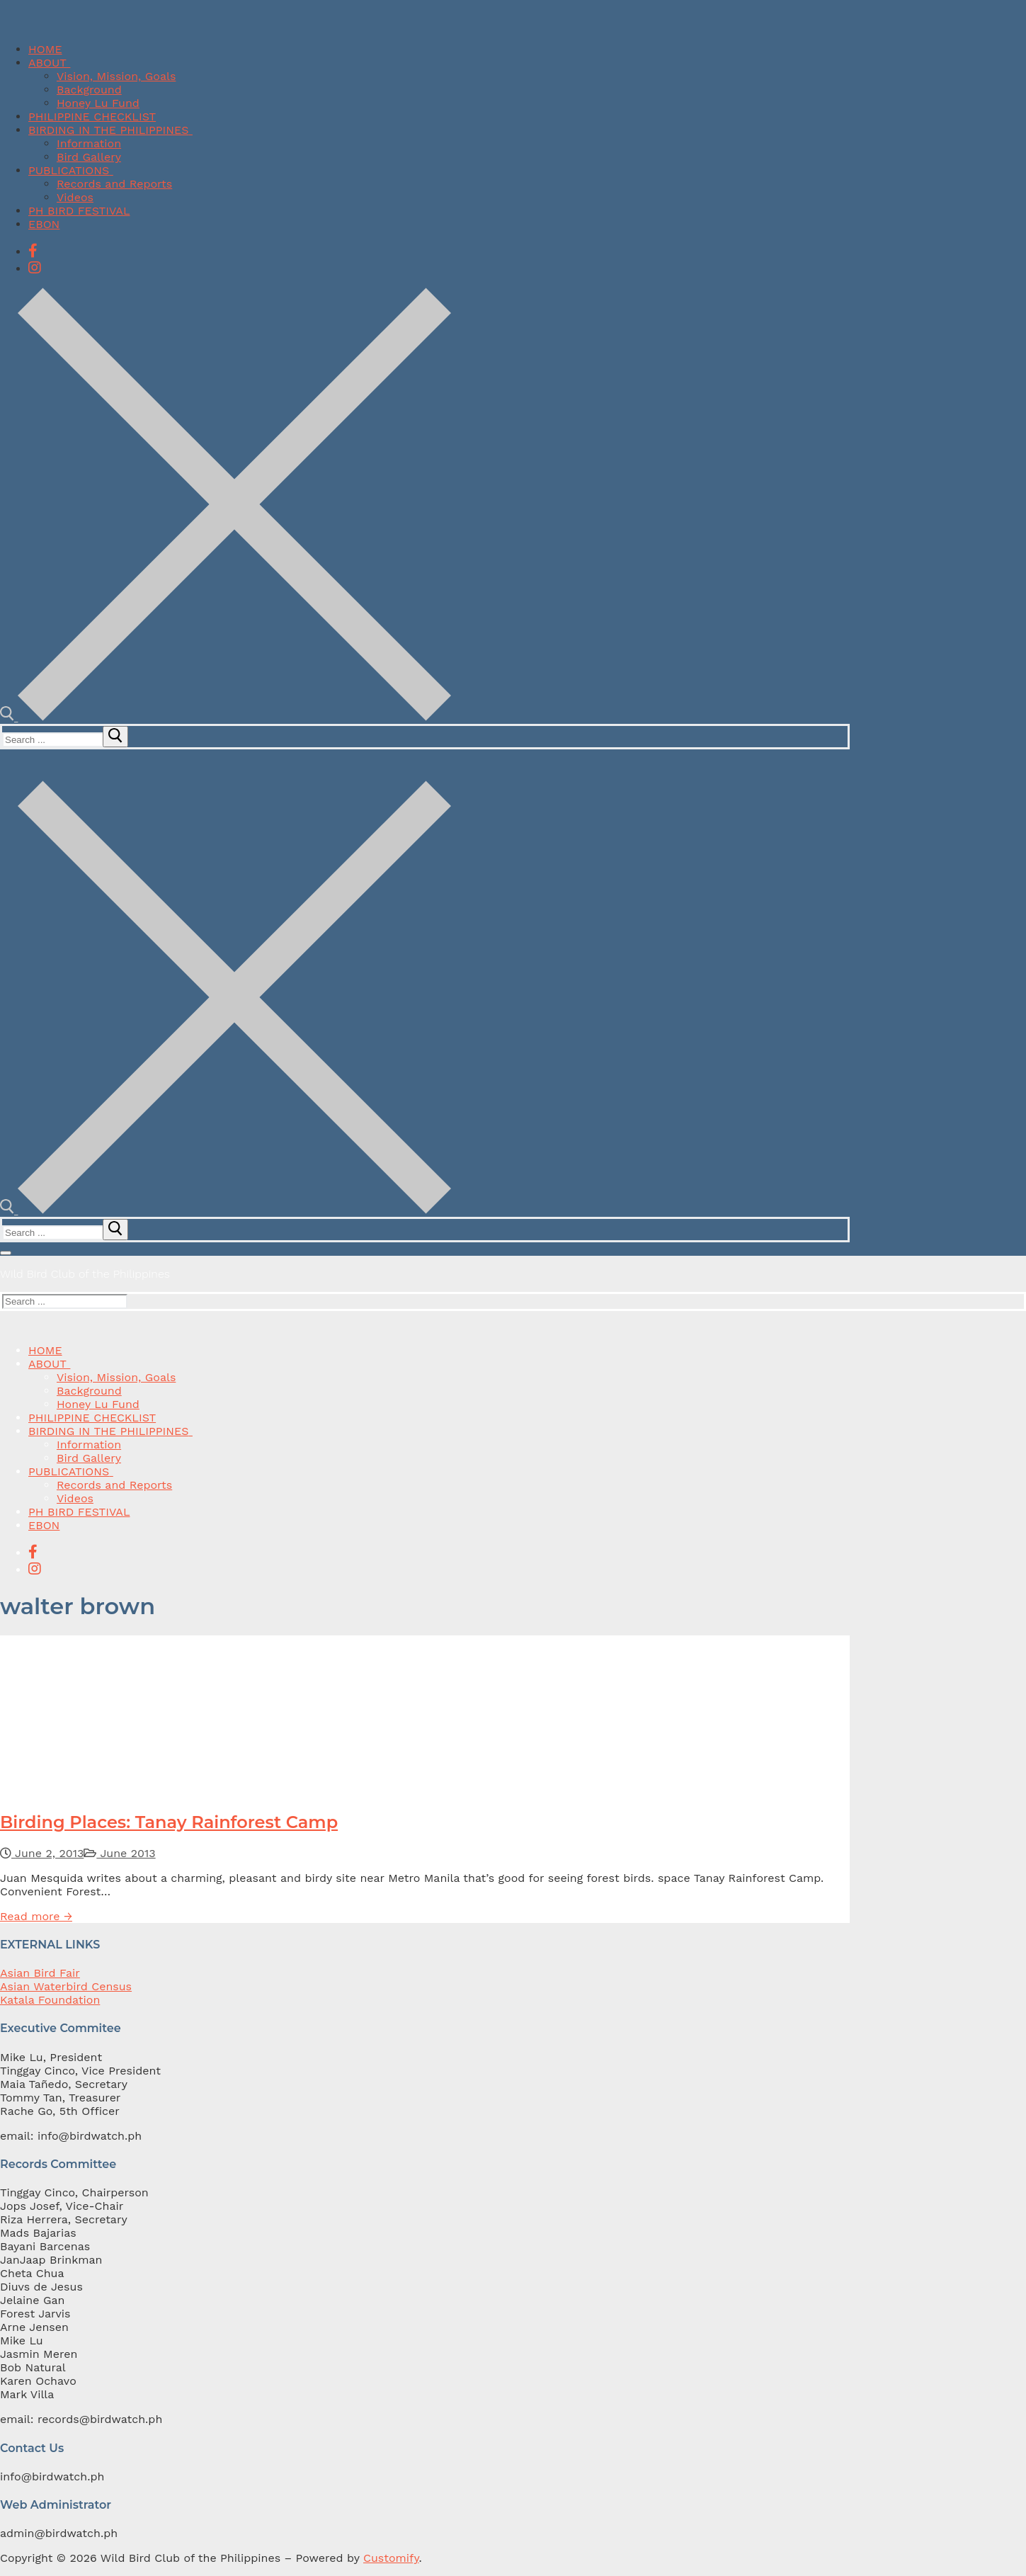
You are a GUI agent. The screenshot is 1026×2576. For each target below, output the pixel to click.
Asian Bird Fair (40, 1973)
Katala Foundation (50, 2000)
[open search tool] (225, 717)
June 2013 (119, 1853)
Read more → (36, 1916)
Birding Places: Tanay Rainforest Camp (169, 1822)
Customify (390, 2558)
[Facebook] (33, 250)
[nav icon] (5, 1253)
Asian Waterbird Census (66, 1986)
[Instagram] (34, 267)
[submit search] (115, 736)
